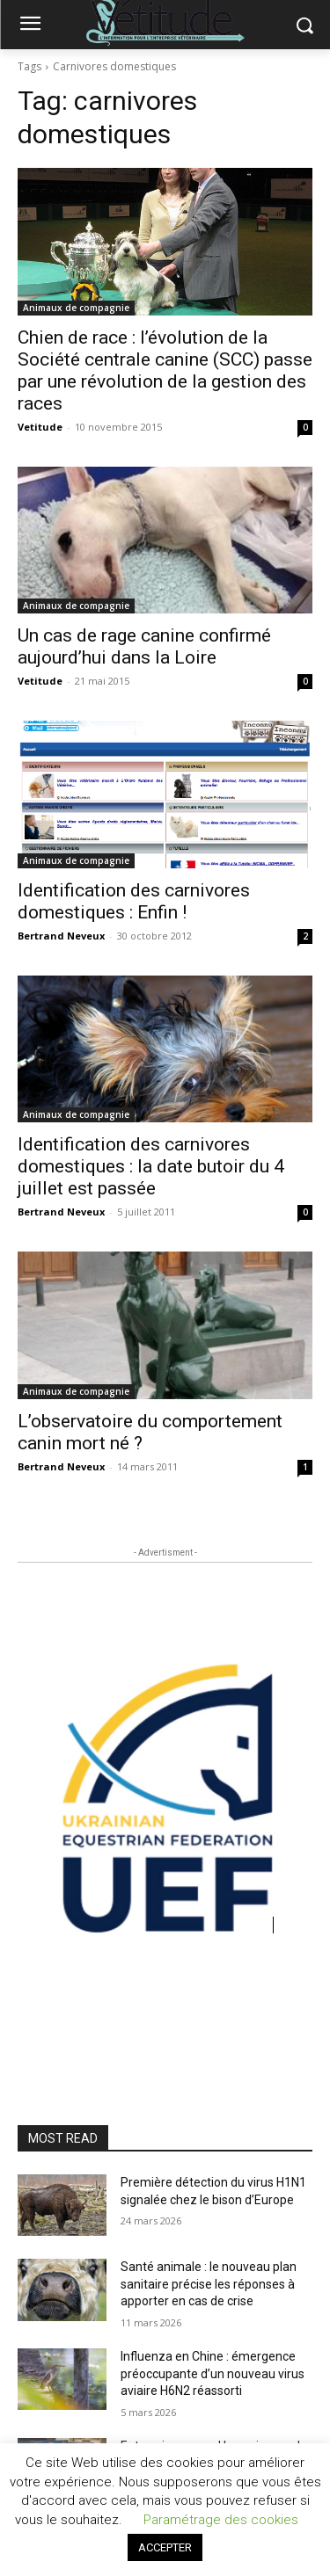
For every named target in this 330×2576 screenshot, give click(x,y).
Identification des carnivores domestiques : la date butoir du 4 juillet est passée (151, 1166)
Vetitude (40, 426)
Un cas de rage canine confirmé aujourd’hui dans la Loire (144, 646)
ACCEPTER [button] (165, 2547)
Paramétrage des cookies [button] (220, 2520)
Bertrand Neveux (61, 935)
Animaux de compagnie (76, 307)
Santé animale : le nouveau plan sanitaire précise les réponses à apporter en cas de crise (209, 2284)
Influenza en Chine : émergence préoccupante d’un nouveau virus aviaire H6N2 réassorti (212, 2373)
